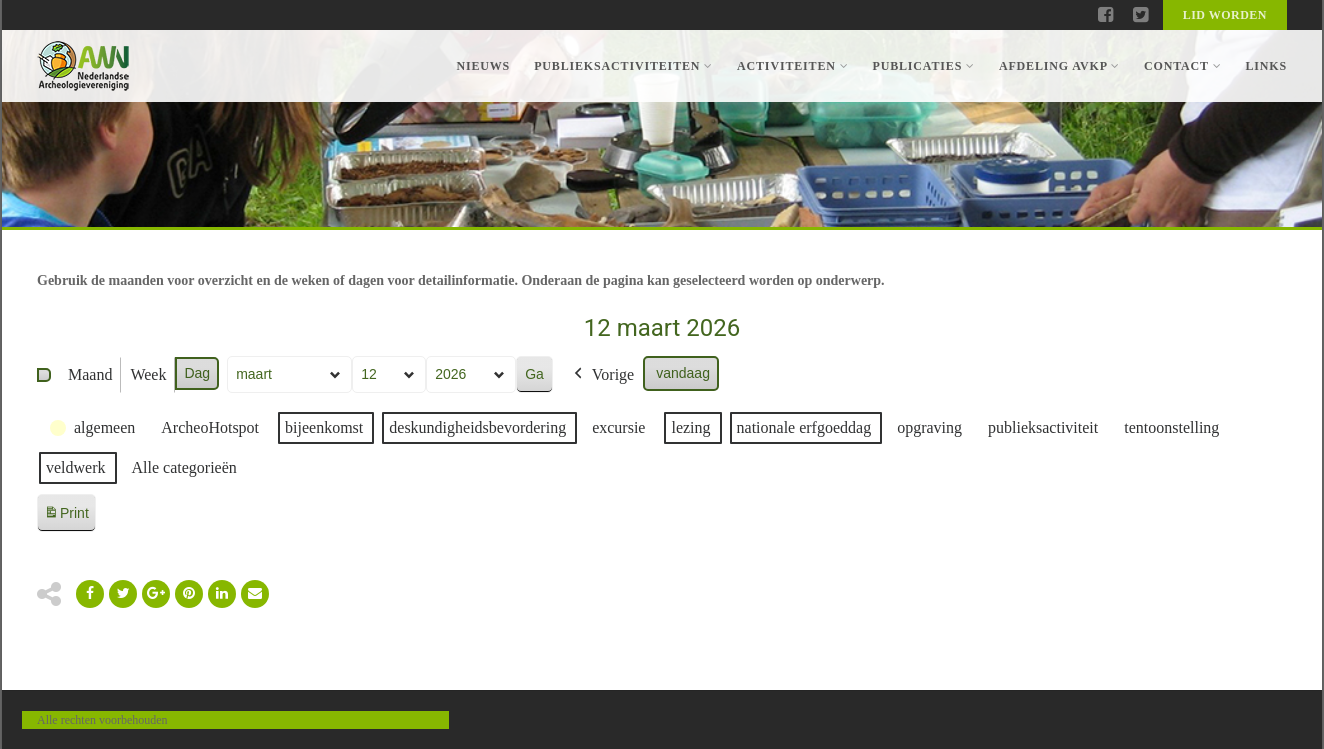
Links (1266, 66)
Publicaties (923, 66)
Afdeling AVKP (1059, 66)
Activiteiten (792, 66)
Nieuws (483, 66)
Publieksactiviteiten (623, 66)
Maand (90, 374)
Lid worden (1225, 15)
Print (66, 516)
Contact (1182, 66)
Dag (197, 373)
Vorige (602, 375)
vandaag (683, 373)
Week (148, 374)
